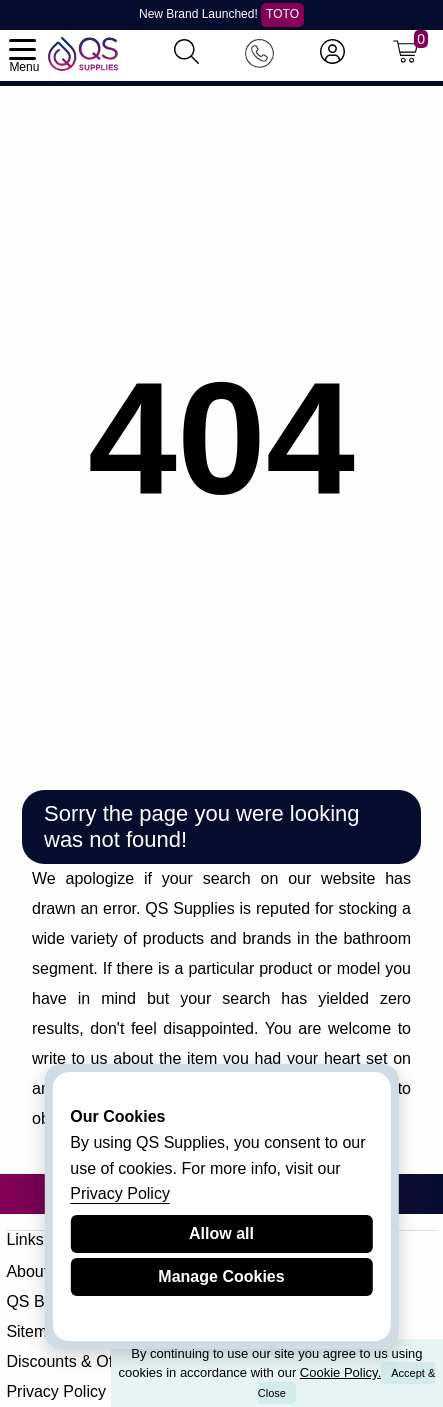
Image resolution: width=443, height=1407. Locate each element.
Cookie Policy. (340, 1372)
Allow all (221, 1233)
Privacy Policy (56, 1391)
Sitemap (35, 1331)
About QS (40, 1271)
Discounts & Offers (72, 1361)
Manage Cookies (221, 1276)
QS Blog (36, 1301)
